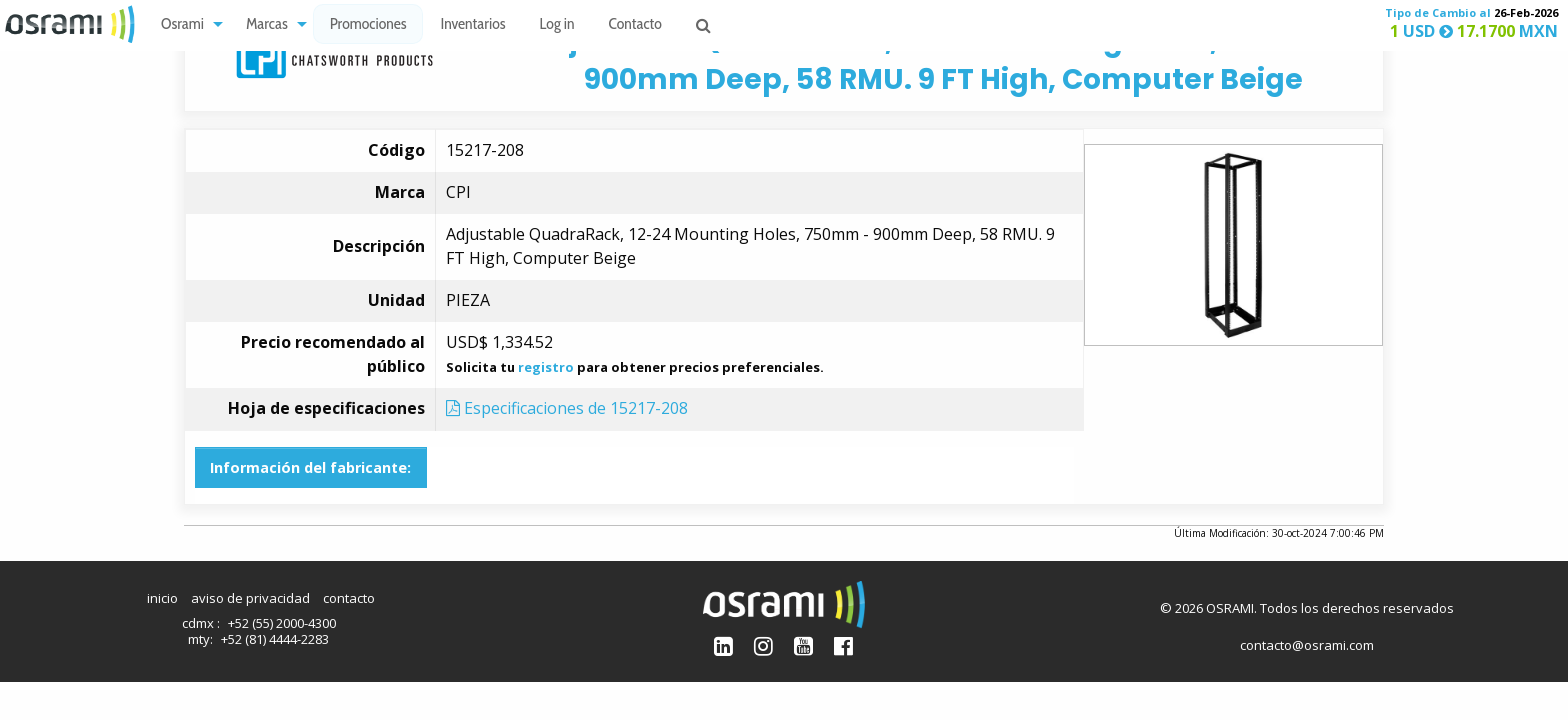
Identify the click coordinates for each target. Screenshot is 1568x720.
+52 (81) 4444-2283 (275, 639)
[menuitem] (186, 24)
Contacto (635, 25)
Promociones (368, 25)
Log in (557, 25)
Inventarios (472, 25)
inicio (162, 598)
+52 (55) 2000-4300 (282, 623)
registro (546, 367)
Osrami (182, 25)
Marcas (267, 25)
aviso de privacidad (250, 598)
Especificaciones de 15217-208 (567, 408)
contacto (349, 598)
